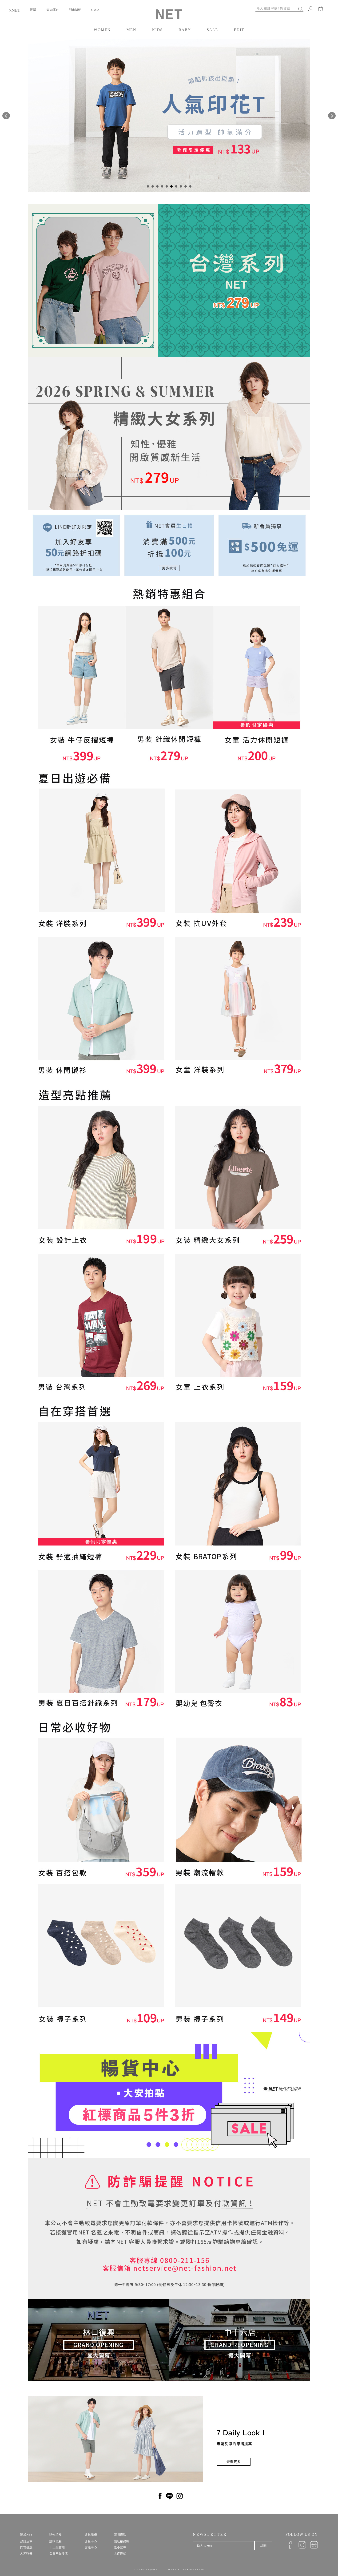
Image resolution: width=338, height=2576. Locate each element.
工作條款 (120, 2553)
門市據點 (75, 10)
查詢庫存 (53, 10)
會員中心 (91, 2541)
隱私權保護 (121, 2541)
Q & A (95, 10)
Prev (6, 116)
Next (332, 116)
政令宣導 (120, 2547)
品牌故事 (26, 2541)
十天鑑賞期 (57, 2547)
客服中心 (91, 2547)
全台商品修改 (58, 2553)
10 (190, 186)
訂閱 (263, 2546)
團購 (33, 10)
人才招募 (26, 2553)
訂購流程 (55, 2541)
